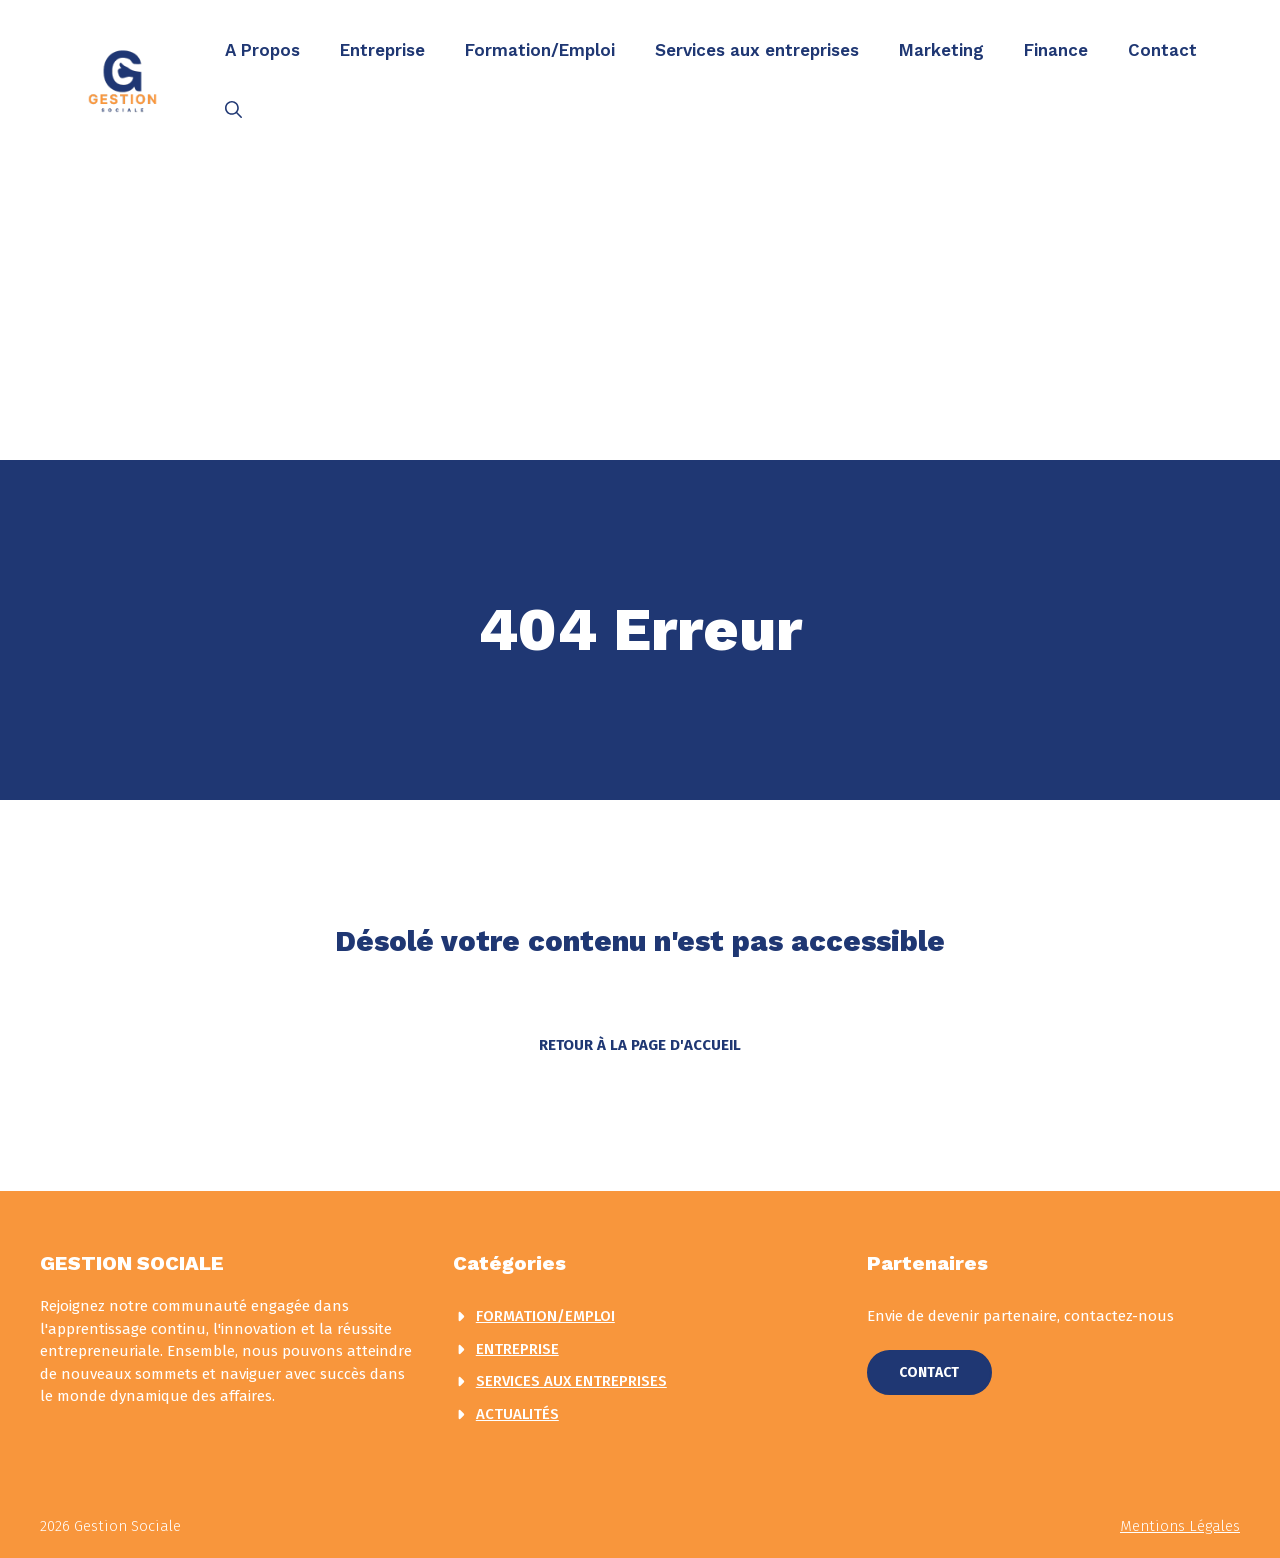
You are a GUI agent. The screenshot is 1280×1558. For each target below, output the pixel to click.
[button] (233, 110)
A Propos (262, 50)
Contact (1162, 50)
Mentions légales (1180, 1526)
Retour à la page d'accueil (640, 1045)
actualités (517, 1414)
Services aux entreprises (757, 50)
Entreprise (382, 50)
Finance (1056, 50)
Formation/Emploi (540, 50)
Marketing (941, 50)
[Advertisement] (640, 310)
